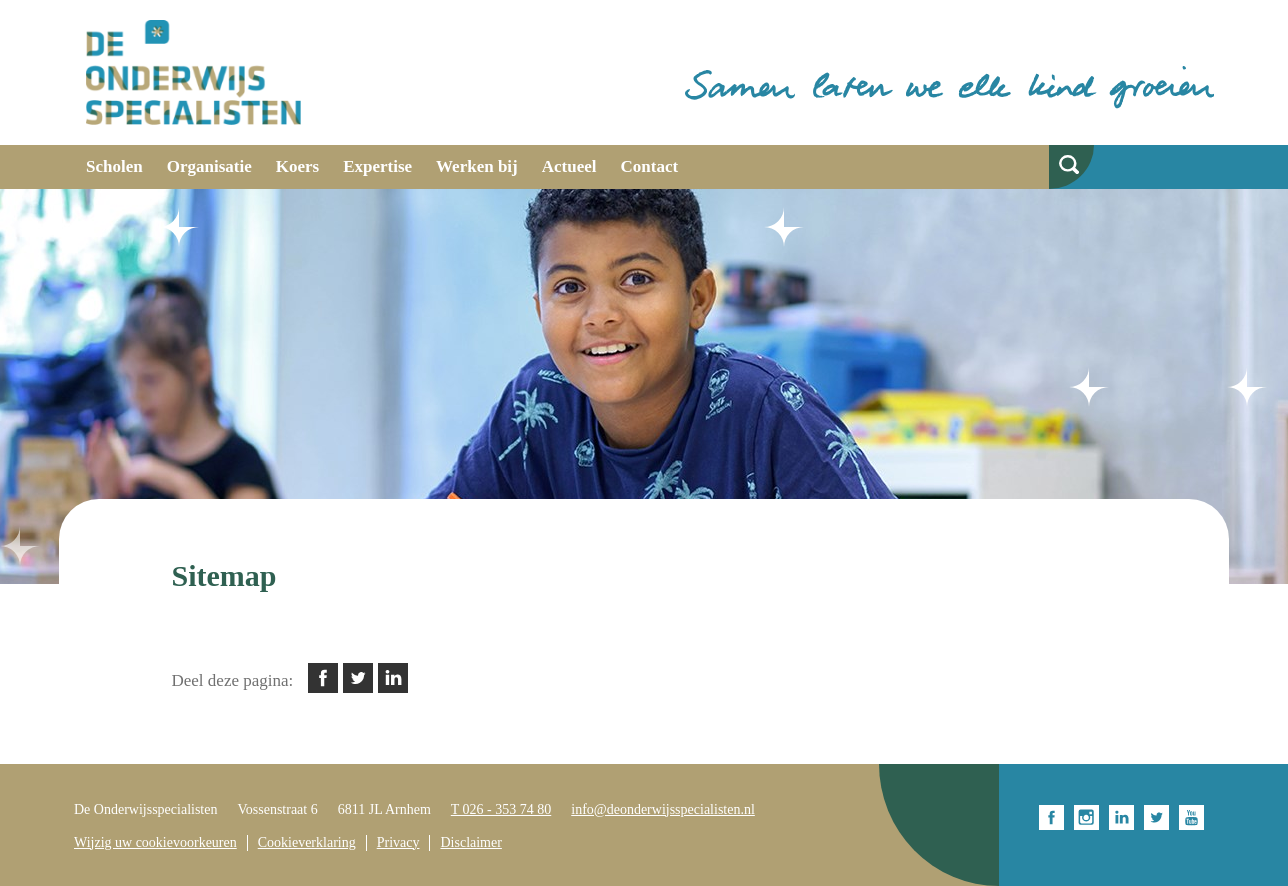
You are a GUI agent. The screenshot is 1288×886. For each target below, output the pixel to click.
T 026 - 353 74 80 (501, 809)
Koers (297, 166)
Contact (650, 166)
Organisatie (209, 166)
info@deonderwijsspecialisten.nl (663, 809)
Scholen (114, 166)
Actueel (569, 166)
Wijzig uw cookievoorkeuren (155, 842)
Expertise (377, 166)
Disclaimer (470, 842)
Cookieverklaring (307, 842)
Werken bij (477, 166)
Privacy (398, 842)
